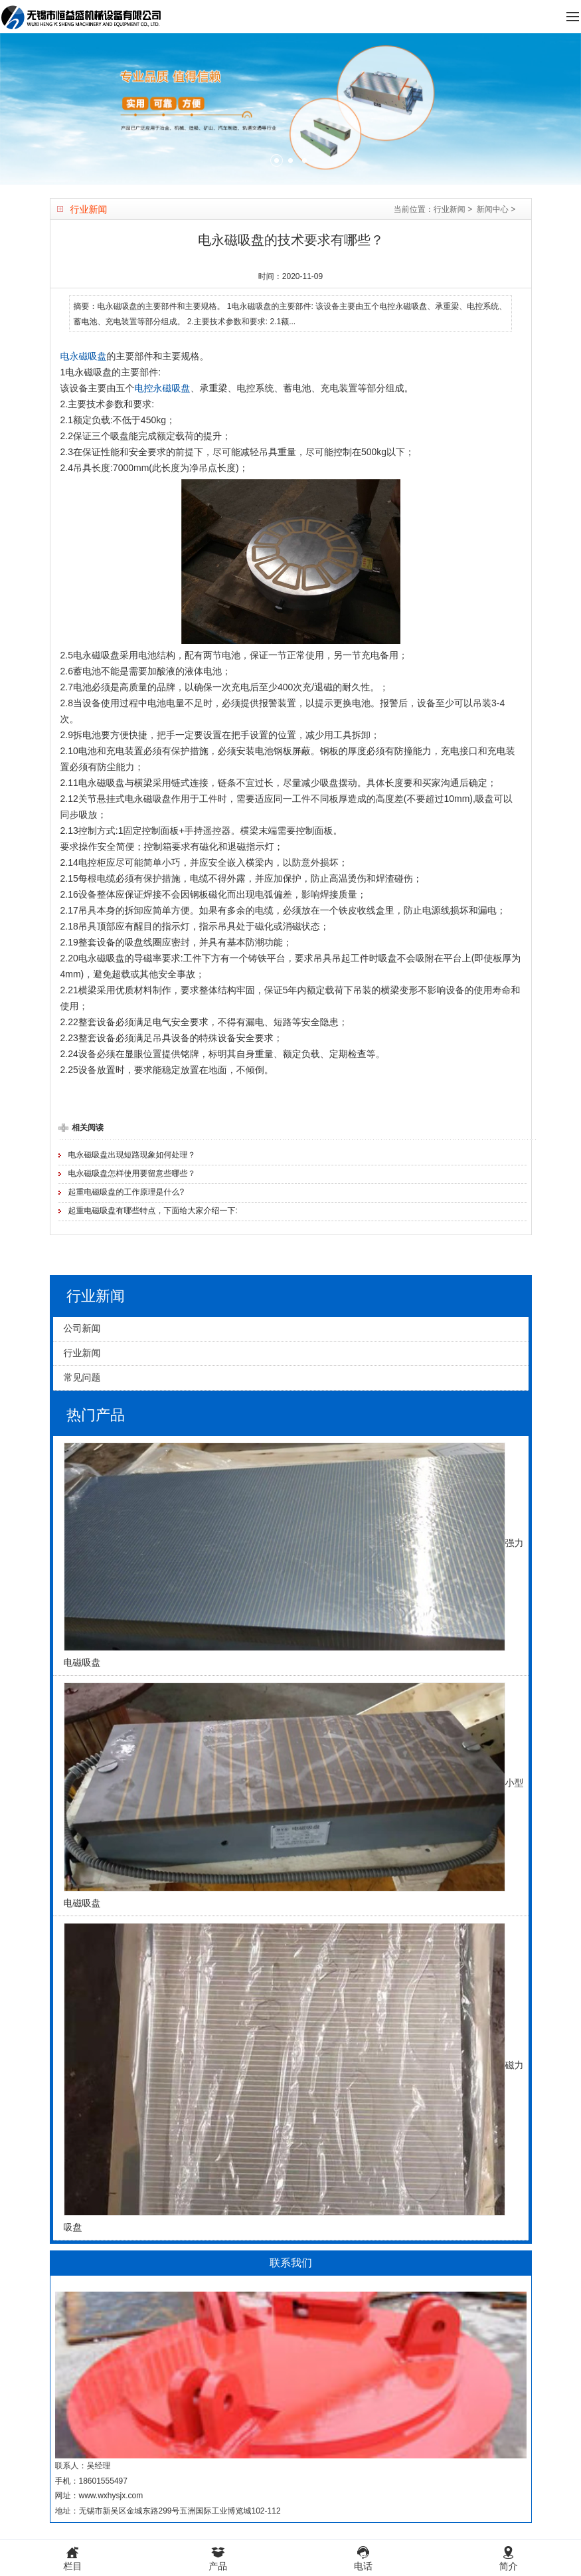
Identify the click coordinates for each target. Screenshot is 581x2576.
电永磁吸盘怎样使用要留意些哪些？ (132, 1173)
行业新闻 (449, 209)
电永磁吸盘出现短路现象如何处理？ (132, 1154)
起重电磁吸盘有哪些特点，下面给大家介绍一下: (153, 1210)
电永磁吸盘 (83, 356)
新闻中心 (493, 209)
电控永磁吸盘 (163, 388)
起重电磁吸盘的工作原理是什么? (126, 1192)
